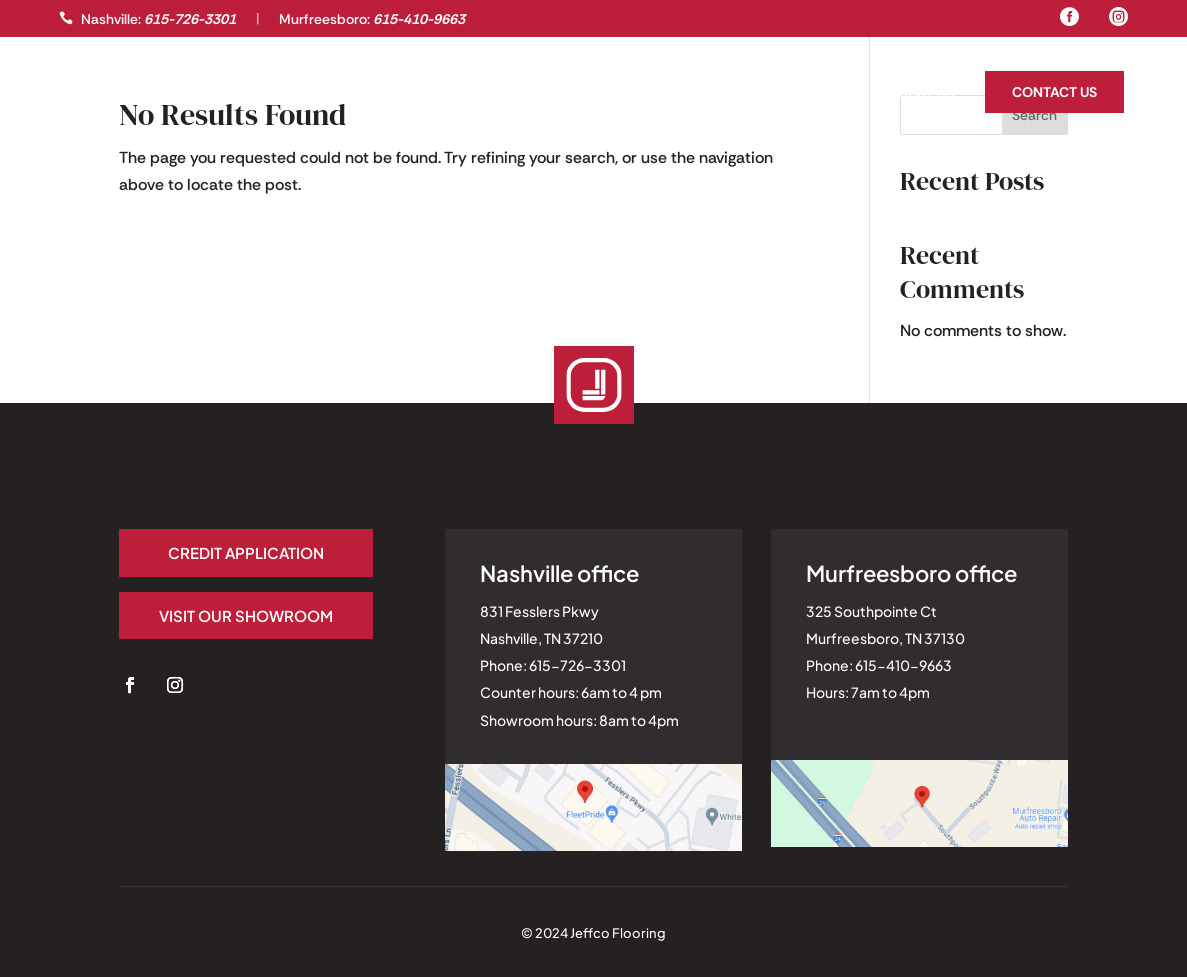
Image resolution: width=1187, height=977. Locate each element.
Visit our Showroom (246, 615)
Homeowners (809, 94)
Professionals (194, 94)
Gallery (89, 94)
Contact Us (1054, 92)
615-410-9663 (419, 19)
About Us (921, 94)
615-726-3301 (190, 19)
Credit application (246, 552)
